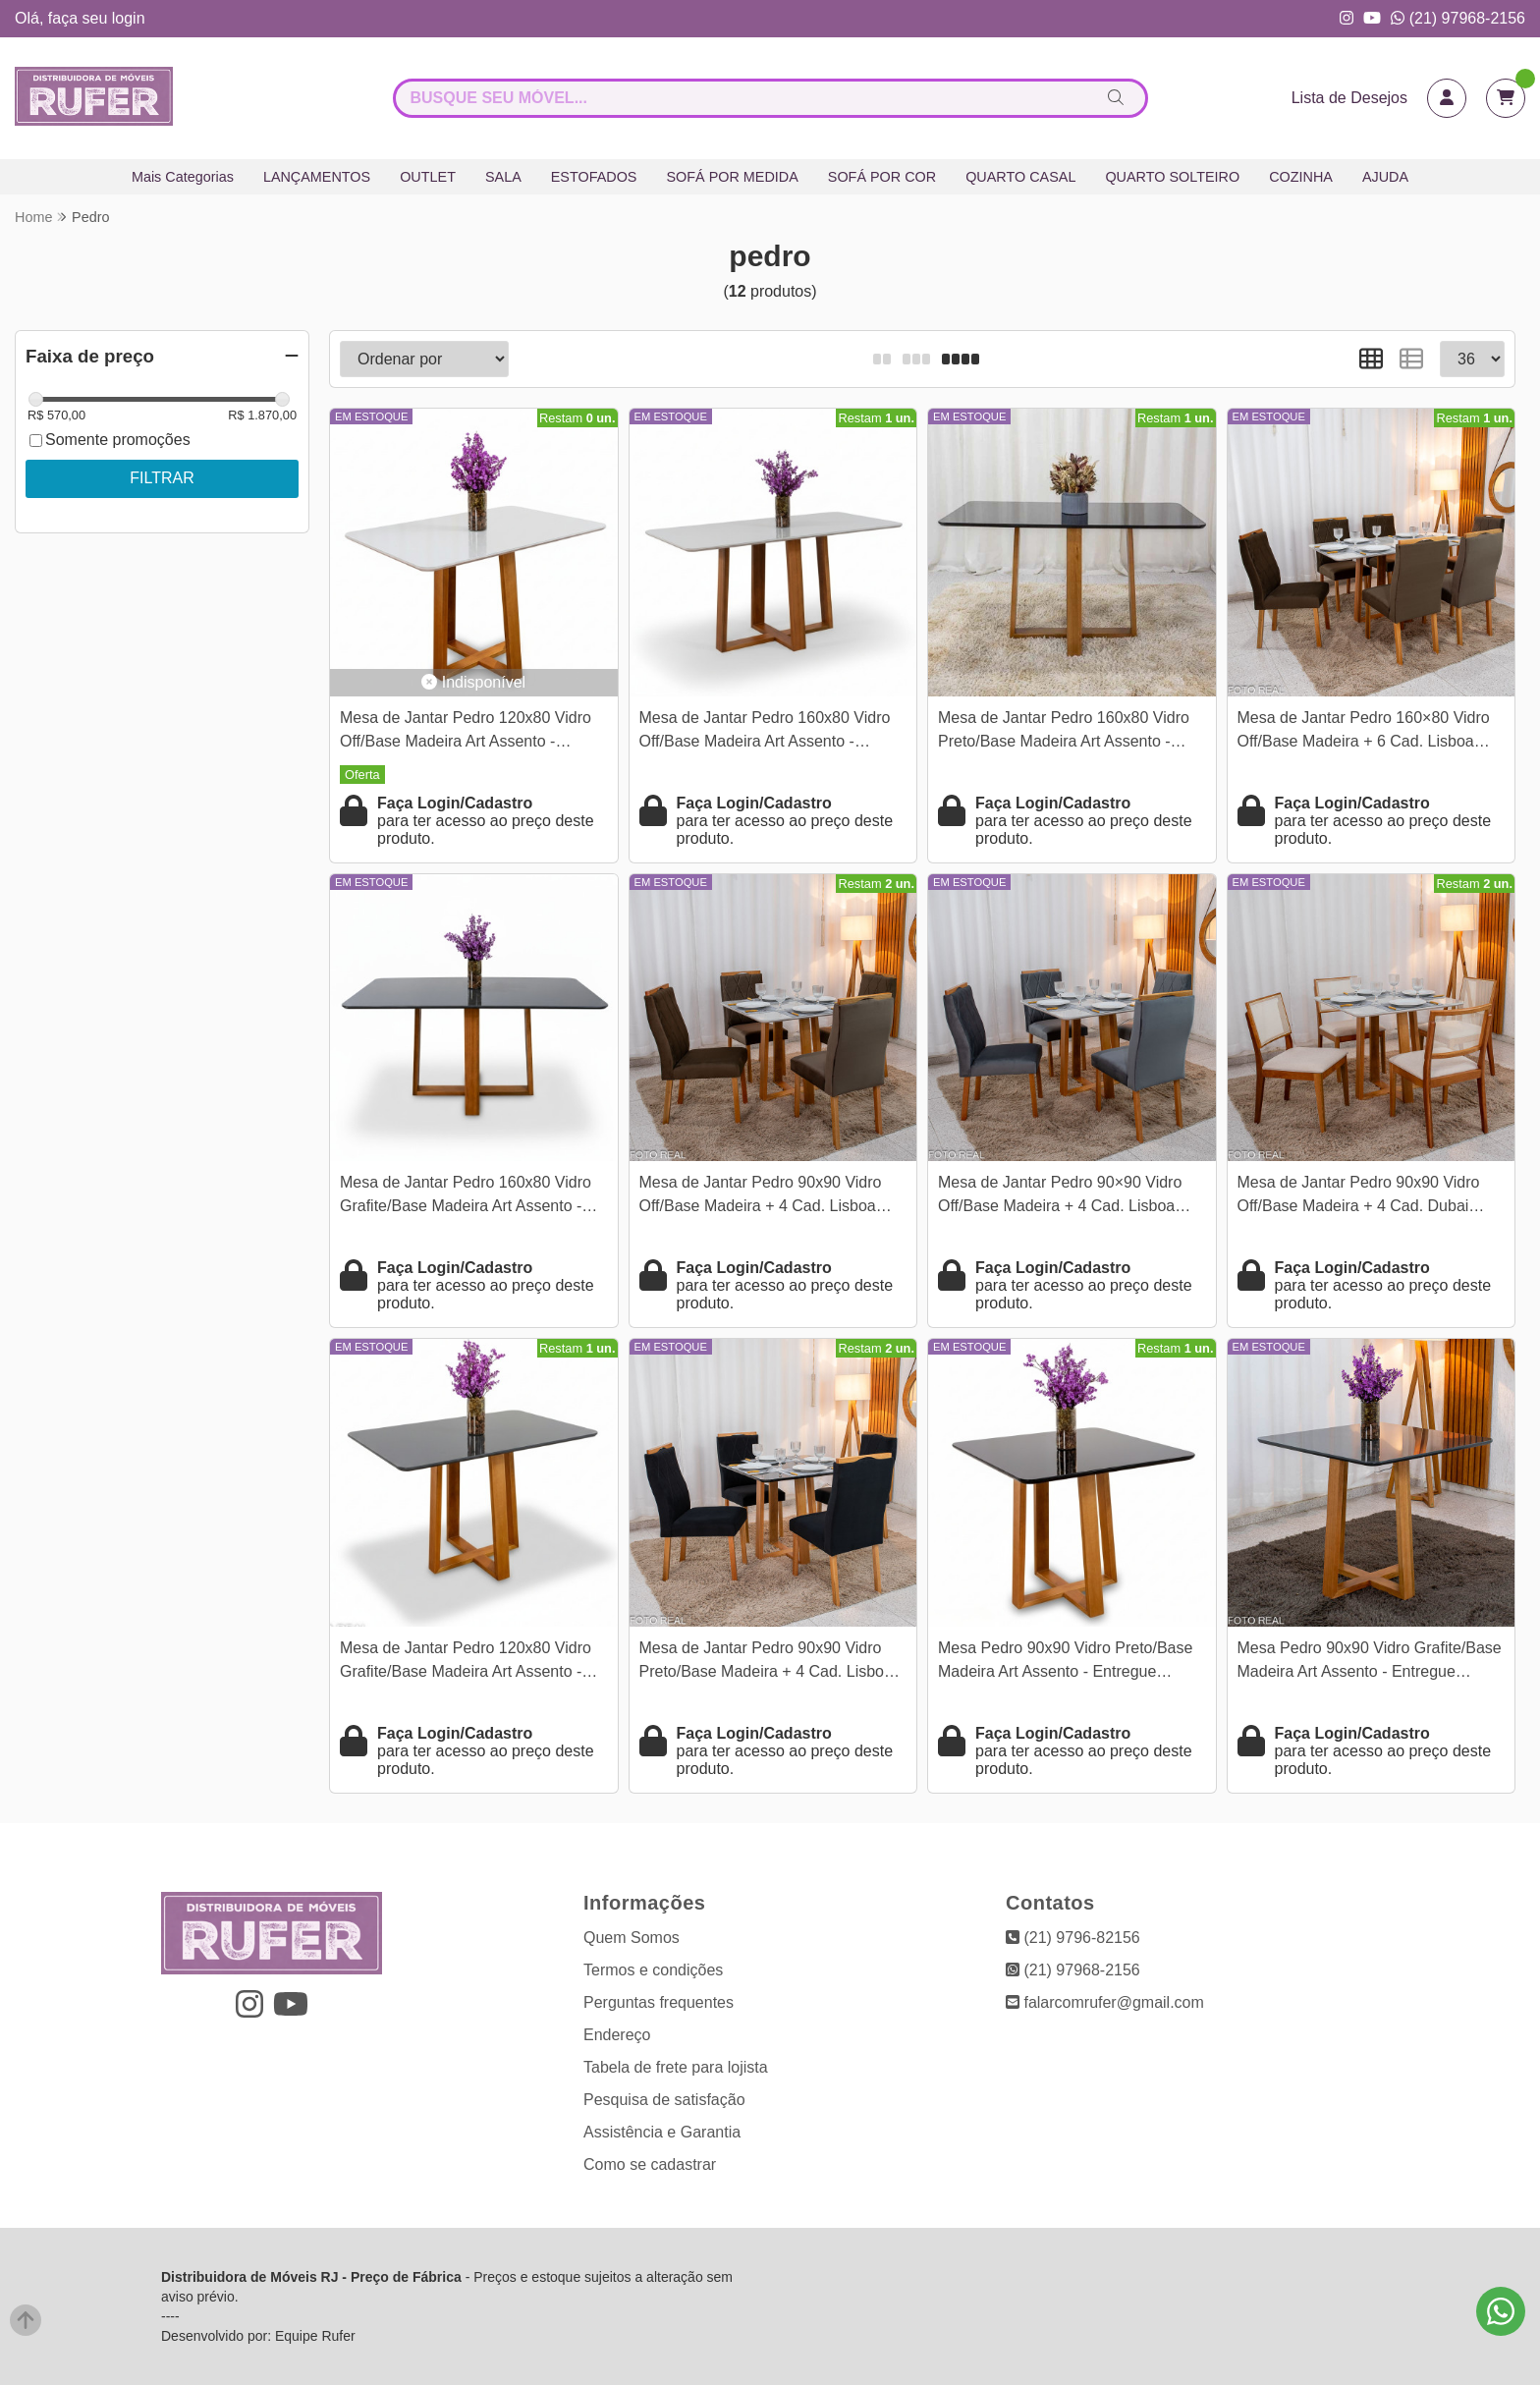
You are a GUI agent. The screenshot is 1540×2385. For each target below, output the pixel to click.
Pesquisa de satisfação (664, 2099)
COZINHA (1301, 177)
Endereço (617, 2034)
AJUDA (1385, 177)
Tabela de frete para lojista (675, 2067)
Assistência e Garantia (662, 2132)
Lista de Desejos (1349, 97)
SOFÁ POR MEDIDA (732, 177)
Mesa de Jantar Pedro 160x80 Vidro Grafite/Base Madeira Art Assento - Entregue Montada (465, 1197)
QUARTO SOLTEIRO (1172, 177)
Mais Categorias (183, 177)
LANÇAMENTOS (316, 177)
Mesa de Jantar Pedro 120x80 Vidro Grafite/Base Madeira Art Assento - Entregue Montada (465, 1662)
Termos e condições (653, 1970)
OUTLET (428, 177)
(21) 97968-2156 (1458, 18)
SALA (503, 177)
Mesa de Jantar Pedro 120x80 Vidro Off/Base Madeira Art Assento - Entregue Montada (465, 732)
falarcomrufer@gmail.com (1105, 2002)
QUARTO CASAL (1020, 177)
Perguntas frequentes (658, 2002)
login (128, 18)
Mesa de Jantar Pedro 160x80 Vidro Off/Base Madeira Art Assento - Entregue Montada (765, 732)
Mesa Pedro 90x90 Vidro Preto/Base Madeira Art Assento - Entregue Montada (1065, 1662)
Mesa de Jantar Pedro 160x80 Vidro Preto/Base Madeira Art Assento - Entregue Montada (1063, 732)
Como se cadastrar (649, 2164)
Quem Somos (631, 1937)
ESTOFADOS (594, 177)
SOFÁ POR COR (882, 177)
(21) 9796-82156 (1073, 1937)
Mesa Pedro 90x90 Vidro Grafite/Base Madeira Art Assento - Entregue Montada (1370, 1662)
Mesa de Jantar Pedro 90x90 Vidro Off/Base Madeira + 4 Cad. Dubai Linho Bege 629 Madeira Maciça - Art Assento (1367, 1197)
